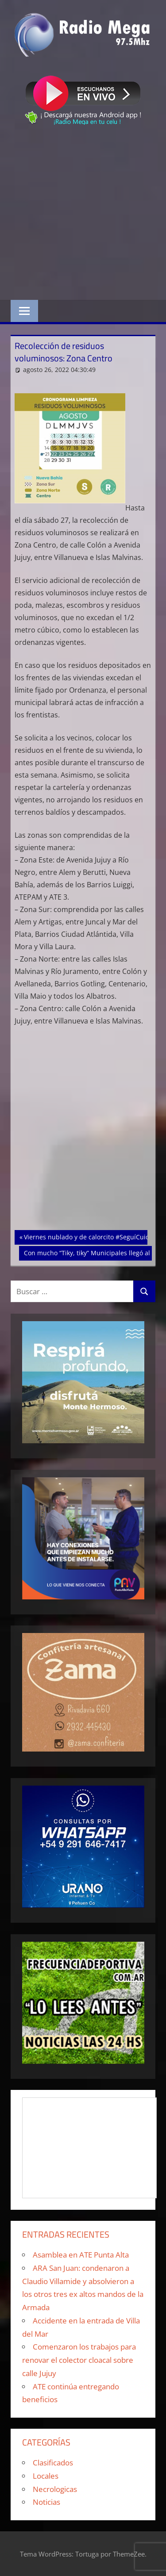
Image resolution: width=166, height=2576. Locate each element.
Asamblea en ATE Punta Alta (81, 2255)
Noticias (46, 2502)
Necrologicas (55, 2489)
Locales (45, 2476)
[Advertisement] (83, 214)
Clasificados (53, 2462)
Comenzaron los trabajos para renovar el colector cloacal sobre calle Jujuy (79, 2360)
